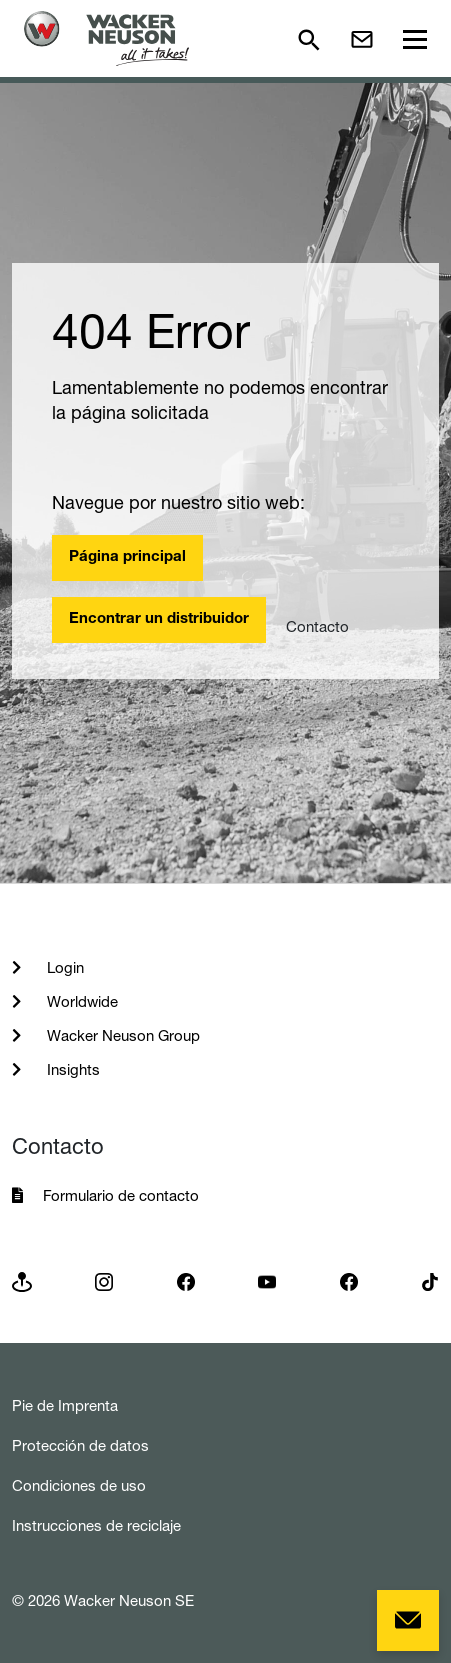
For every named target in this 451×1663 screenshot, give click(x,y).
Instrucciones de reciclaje (96, 1525)
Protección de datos (80, 1445)
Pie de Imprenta (65, 1405)
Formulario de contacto (121, 1195)
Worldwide (80, 1001)
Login (63, 967)
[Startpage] (106, 38)
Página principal (127, 557)
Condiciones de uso (79, 1485)
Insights (71, 1069)
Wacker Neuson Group (121, 1035)
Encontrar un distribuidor (159, 619)
